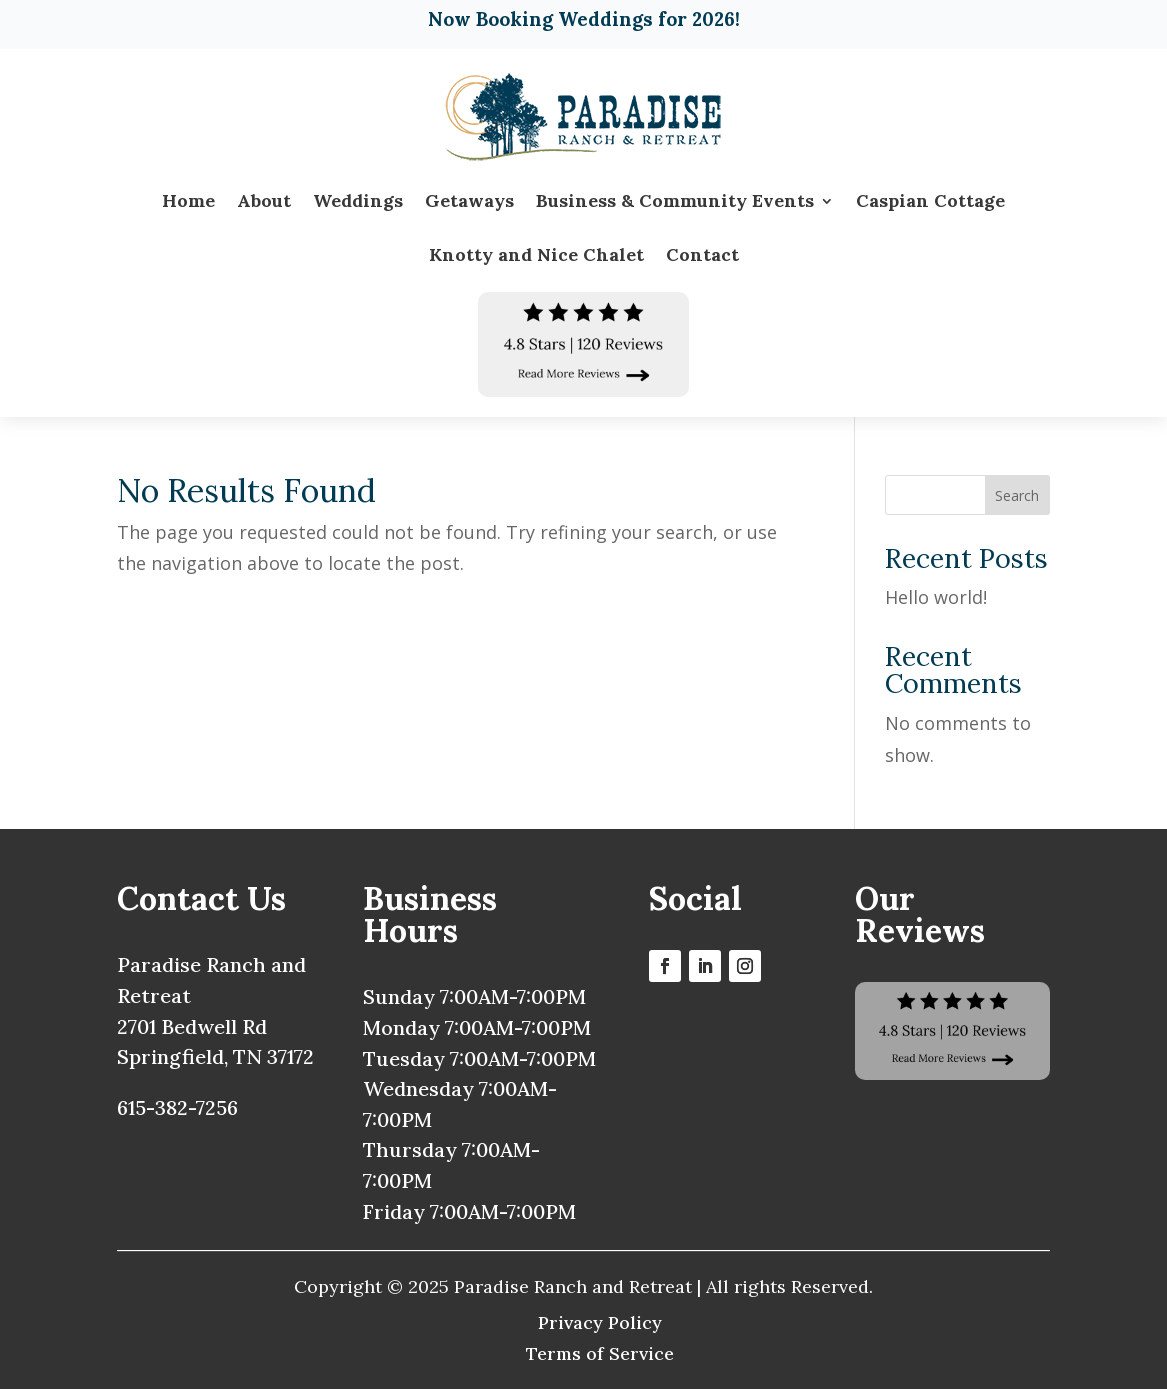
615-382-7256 (177, 1107)
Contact (702, 254)
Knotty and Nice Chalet (536, 254)
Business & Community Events (675, 200)
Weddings (358, 200)
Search (1017, 495)
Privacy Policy (600, 1322)
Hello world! (936, 597)
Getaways (469, 200)
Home (188, 200)
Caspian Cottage (930, 200)
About (264, 200)
